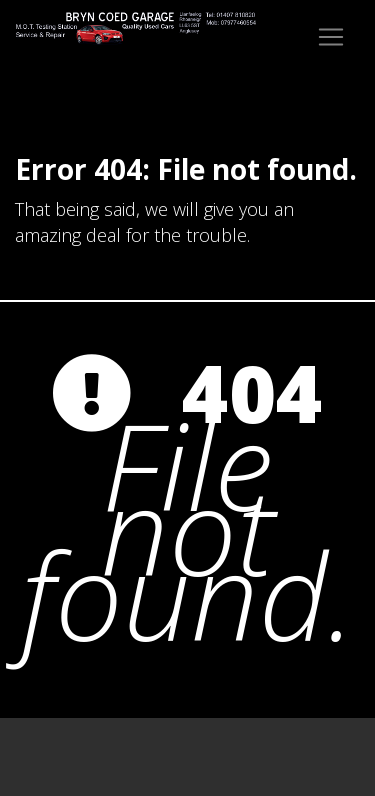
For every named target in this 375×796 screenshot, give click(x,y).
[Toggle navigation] (331, 37)
